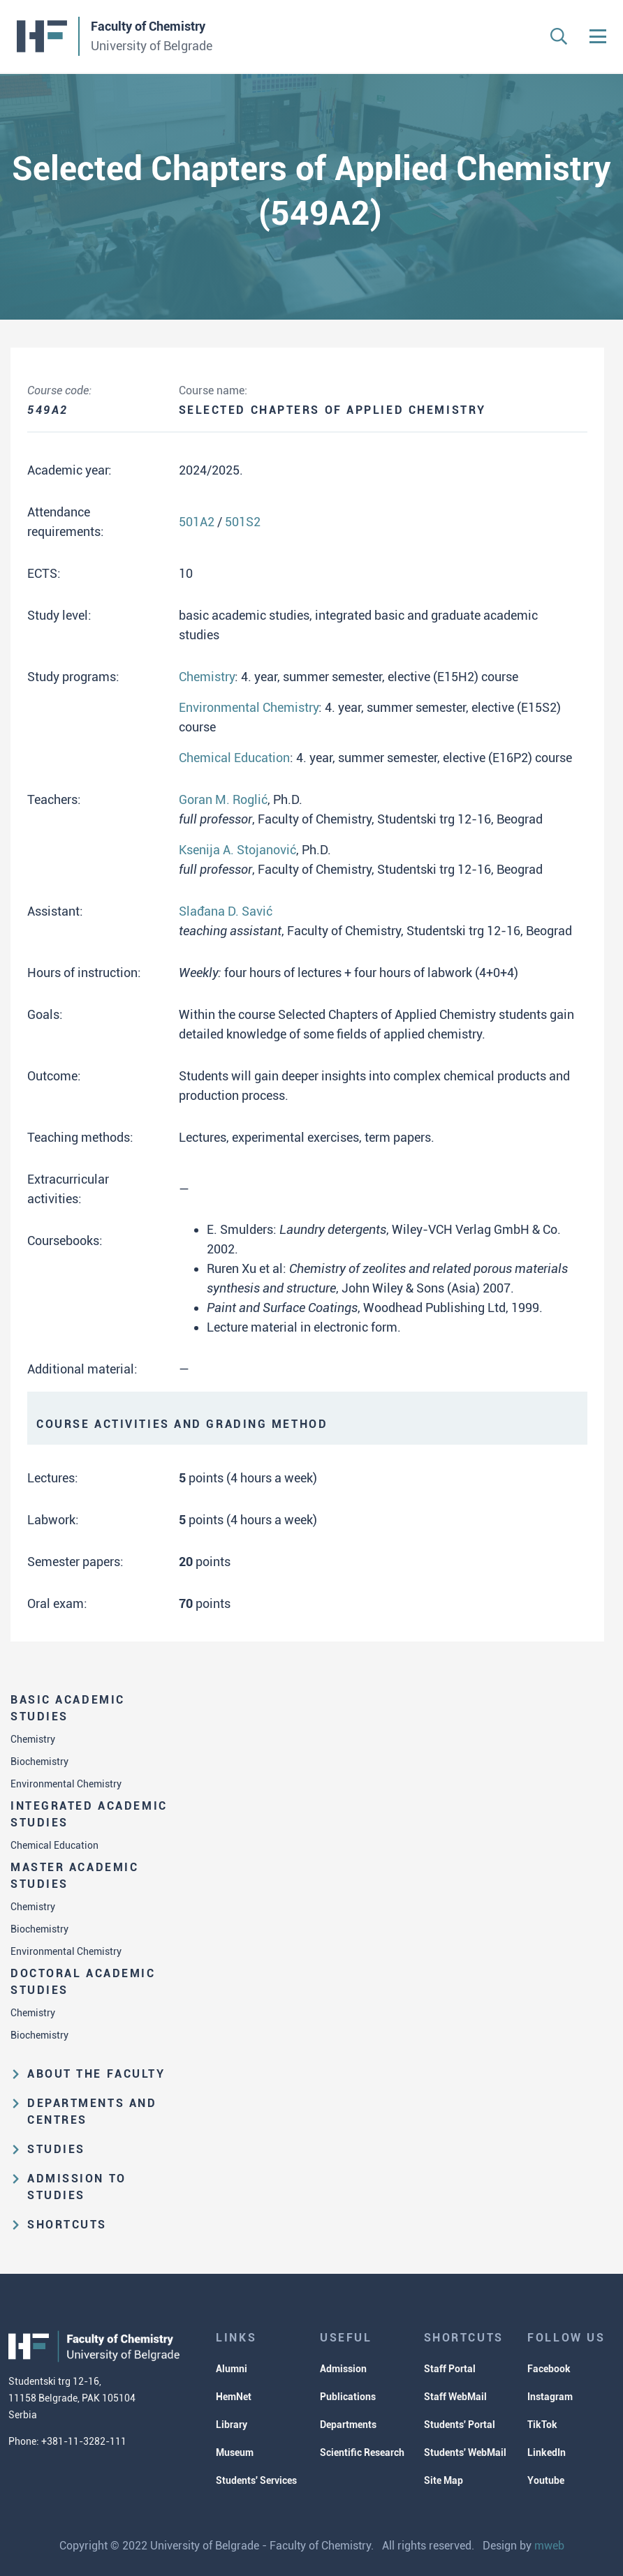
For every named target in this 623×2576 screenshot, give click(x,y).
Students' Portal (459, 2424)
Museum (235, 2452)
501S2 (243, 521)
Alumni (231, 2368)
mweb (549, 2545)
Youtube (545, 2480)
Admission (343, 2368)
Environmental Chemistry (66, 1783)
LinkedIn (546, 2452)
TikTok (542, 2424)
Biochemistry (39, 1761)
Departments (348, 2424)
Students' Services (256, 2480)
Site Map (443, 2480)
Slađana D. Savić (225, 911)
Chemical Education (54, 1845)
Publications (348, 2396)
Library (231, 2424)
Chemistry (32, 1739)
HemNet (233, 2396)
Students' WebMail (465, 2452)
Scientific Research (362, 2452)
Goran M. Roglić (223, 799)
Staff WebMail (455, 2396)
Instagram (550, 2396)
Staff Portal (450, 2368)
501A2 (196, 521)
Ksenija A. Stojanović (237, 849)
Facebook (549, 2368)
